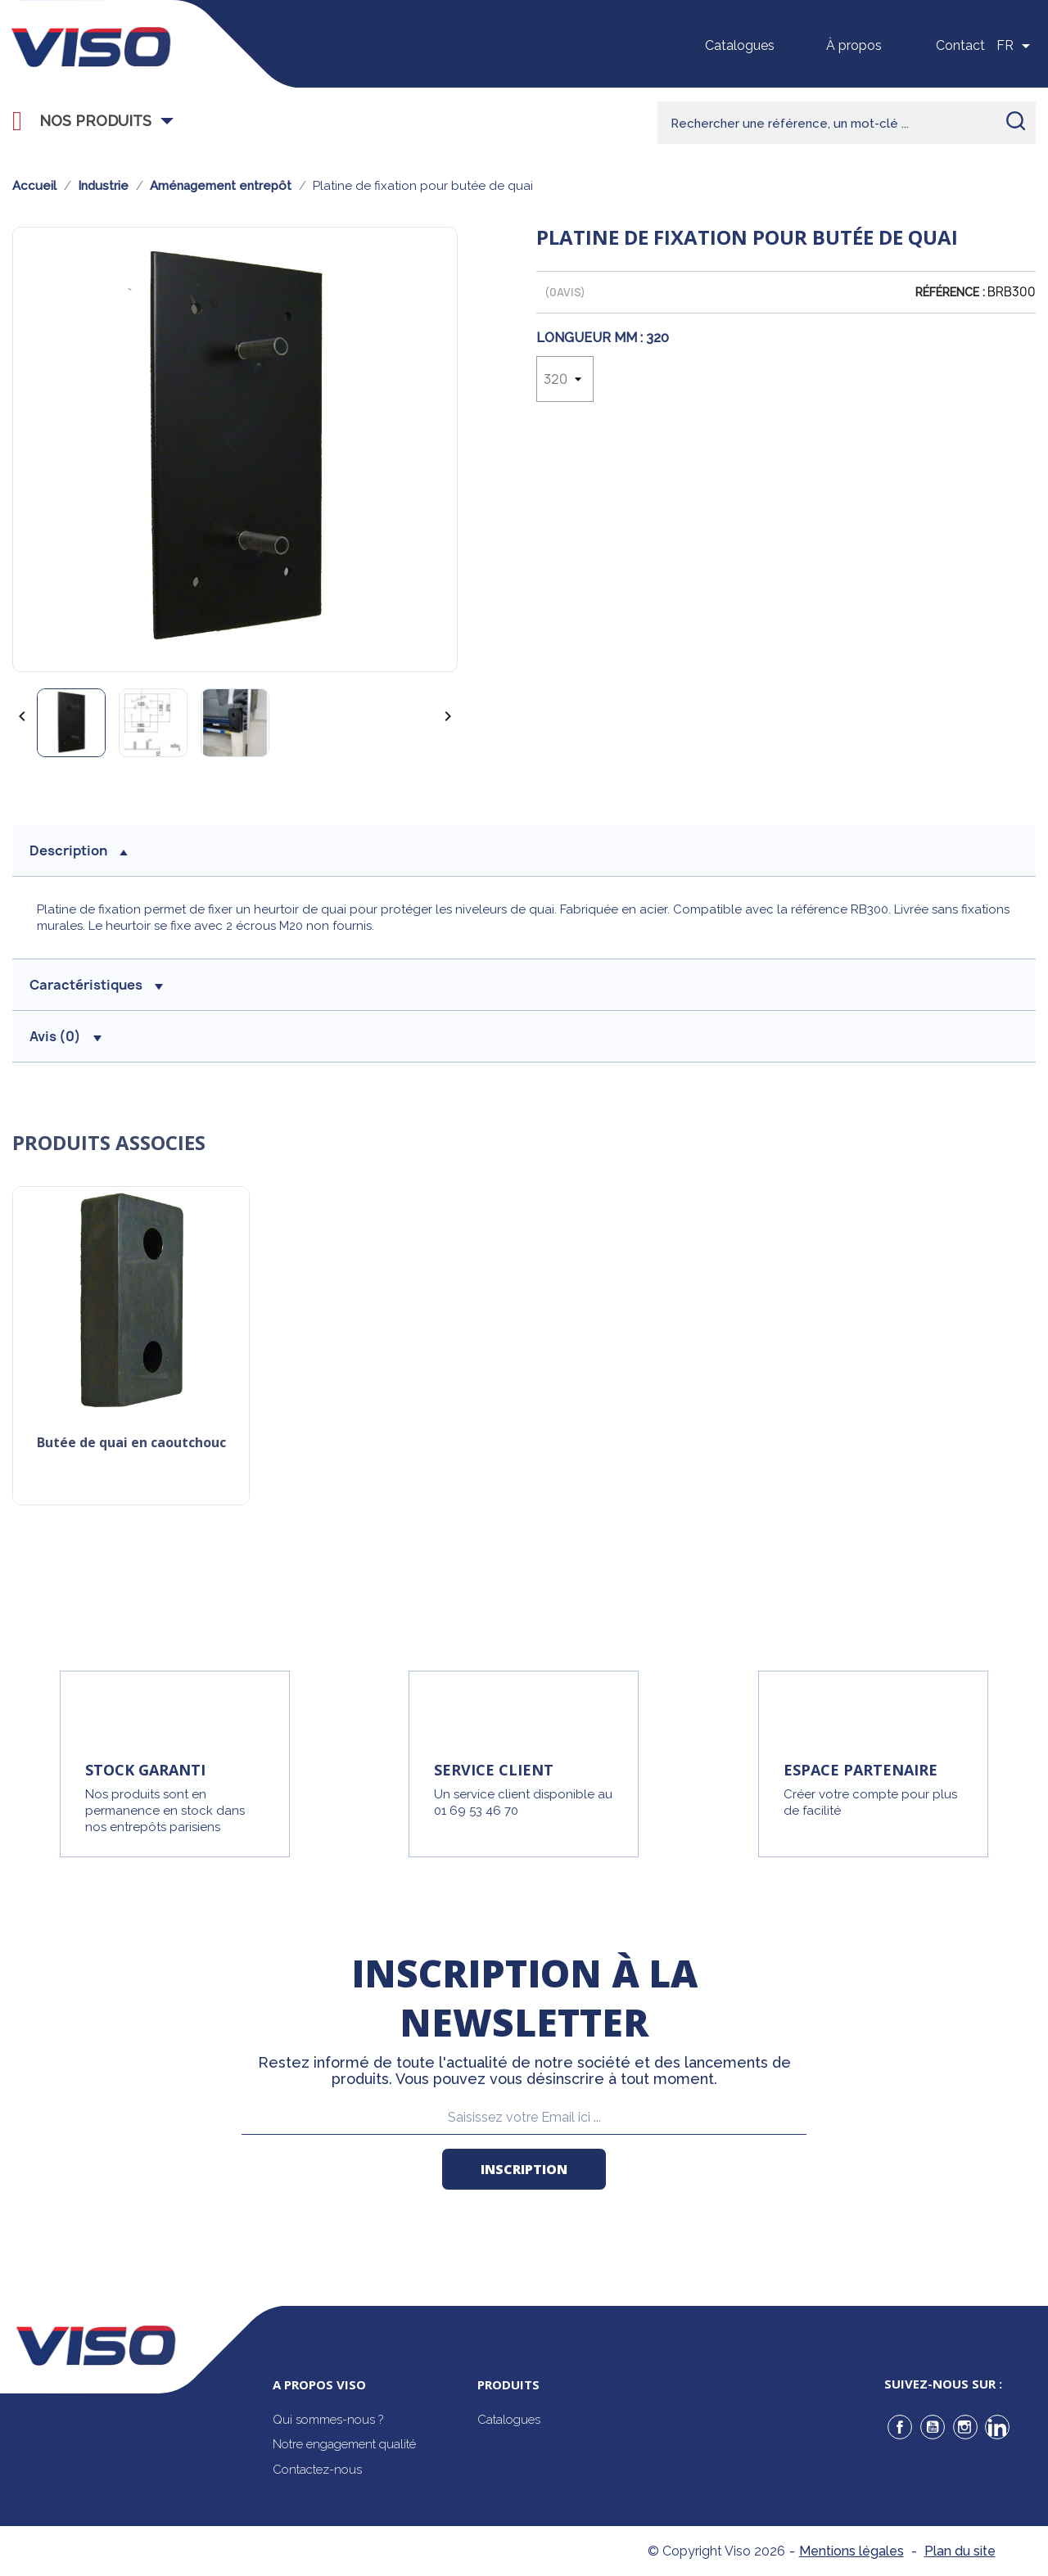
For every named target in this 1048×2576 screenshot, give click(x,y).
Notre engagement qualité (344, 2444)
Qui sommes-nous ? (328, 2419)
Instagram (965, 2427)
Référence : (950, 292)
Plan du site (960, 2551)
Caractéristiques (96, 985)
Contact (960, 45)
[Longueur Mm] (565, 379)
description (78, 850)
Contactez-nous (317, 2469)
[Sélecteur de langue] (1016, 46)
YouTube (932, 2427)
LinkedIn (997, 2427)
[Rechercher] (846, 123)
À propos (854, 45)
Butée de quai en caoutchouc (131, 1443)
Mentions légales (851, 2551)
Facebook (900, 2427)
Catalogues (740, 45)
